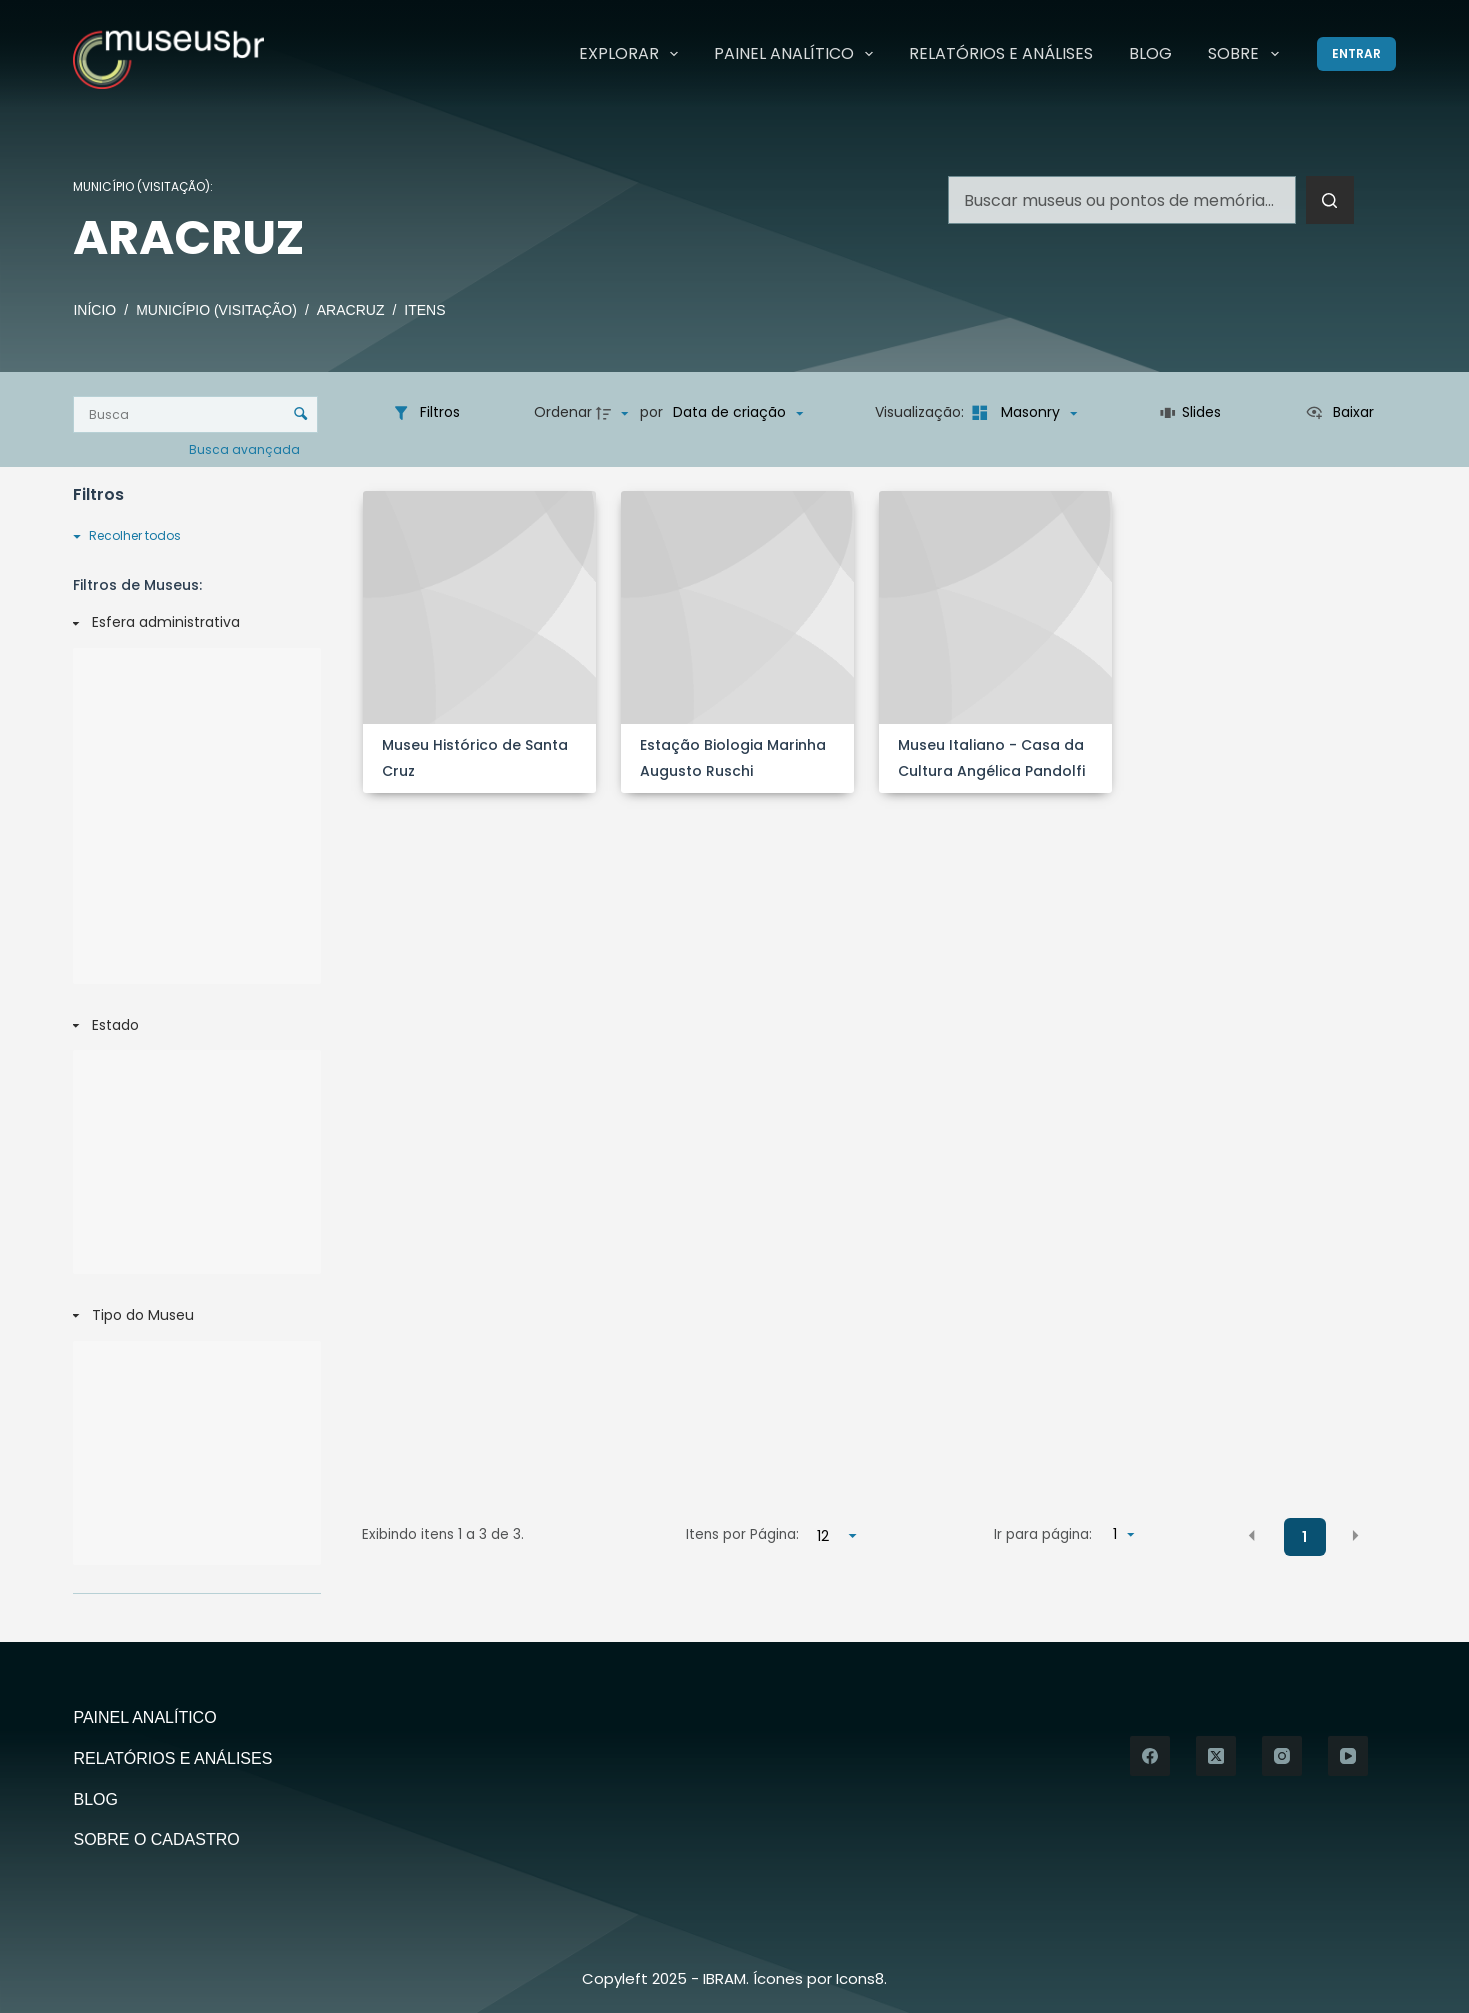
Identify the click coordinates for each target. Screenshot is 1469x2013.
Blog (1150, 53)
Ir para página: (1043, 1534)
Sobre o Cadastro (156, 1839)
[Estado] (193, 1026)
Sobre (1247, 54)
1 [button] (1304, 1537)
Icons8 (860, 1978)
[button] (1252, 1536)
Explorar (632, 54)
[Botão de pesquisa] (1330, 200)
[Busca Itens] (195, 414)
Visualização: (921, 412)
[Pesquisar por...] (1122, 200)
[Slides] (1190, 413)
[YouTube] (1348, 1756)
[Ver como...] (1339, 413)
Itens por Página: (742, 1534)
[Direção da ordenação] (615, 413)
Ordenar (563, 412)
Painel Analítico (797, 54)
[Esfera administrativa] (193, 623)
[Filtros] (426, 413)
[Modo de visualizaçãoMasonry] (1022, 413)
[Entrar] (1356, 54)
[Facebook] (1150, 1756)
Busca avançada (246, 448)
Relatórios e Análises (1001, 53)
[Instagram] (1282, 1756)
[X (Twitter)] (1216, 1756)
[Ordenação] (738, 413)
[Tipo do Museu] (193, 1316)
